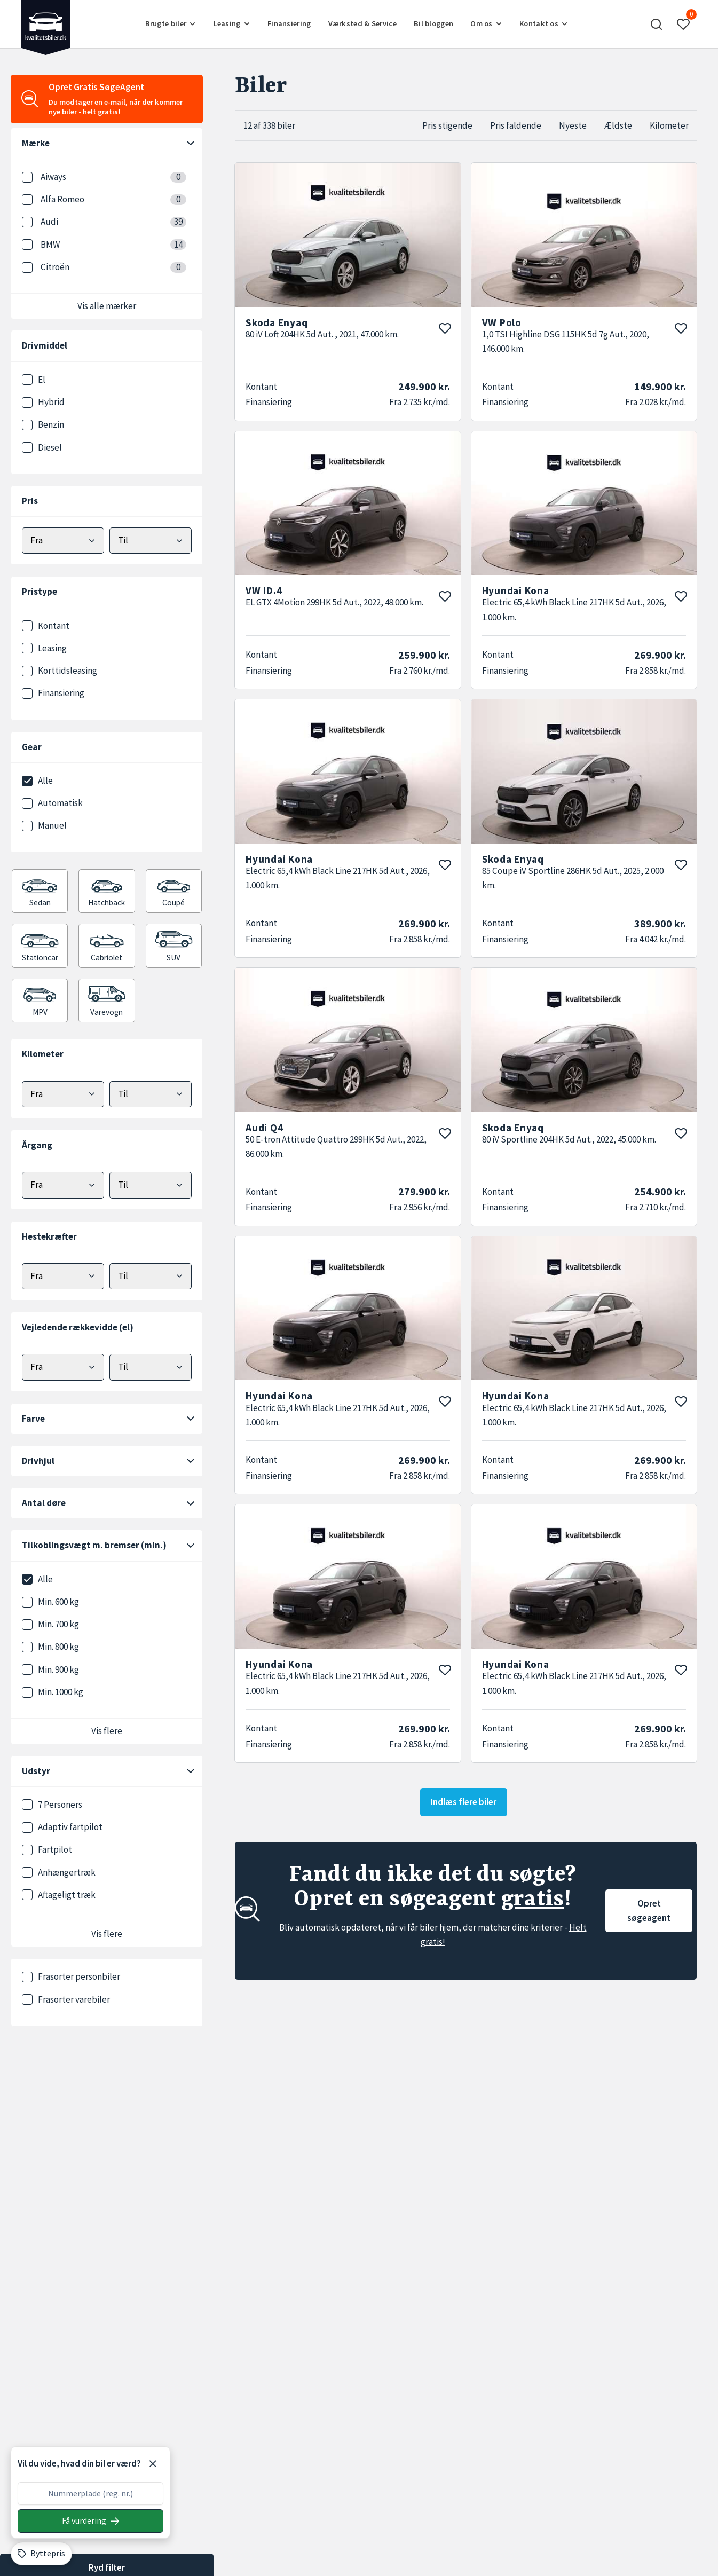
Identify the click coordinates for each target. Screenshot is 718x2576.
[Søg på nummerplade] (90, 2521)
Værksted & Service (362, 23)
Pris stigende (447, 125)
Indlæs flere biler (463, 1802)
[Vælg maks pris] (150, 540)
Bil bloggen (433, 23)
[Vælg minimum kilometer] (63, 1094)
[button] (656, 24)
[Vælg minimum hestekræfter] (63, 1276)
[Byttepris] (41, 2553)
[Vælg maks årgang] (150, 1185)
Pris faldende (515, 125)
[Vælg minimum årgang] (63, 1185)
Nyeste (573, 125)
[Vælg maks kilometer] (150, 1094)
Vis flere (106, 1731)
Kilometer (669, 125)
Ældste (618, 125)
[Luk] (152, 2464)
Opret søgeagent (648, 1910)
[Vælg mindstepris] (63, 540)
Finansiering (289, 23)
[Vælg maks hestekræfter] (150, 1276)
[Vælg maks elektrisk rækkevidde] (150, 1367)
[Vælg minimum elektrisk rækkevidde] (63, 1367)
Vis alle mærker (106, 306)
